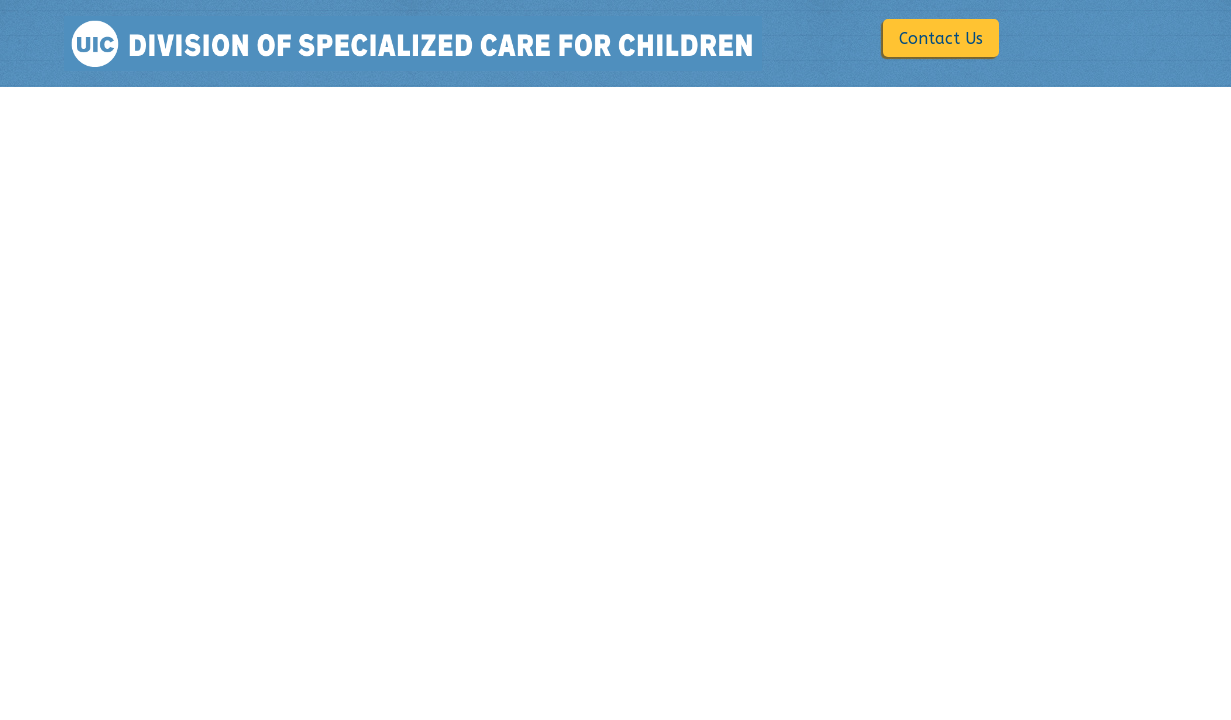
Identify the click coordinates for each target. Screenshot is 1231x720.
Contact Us (941, 38)
